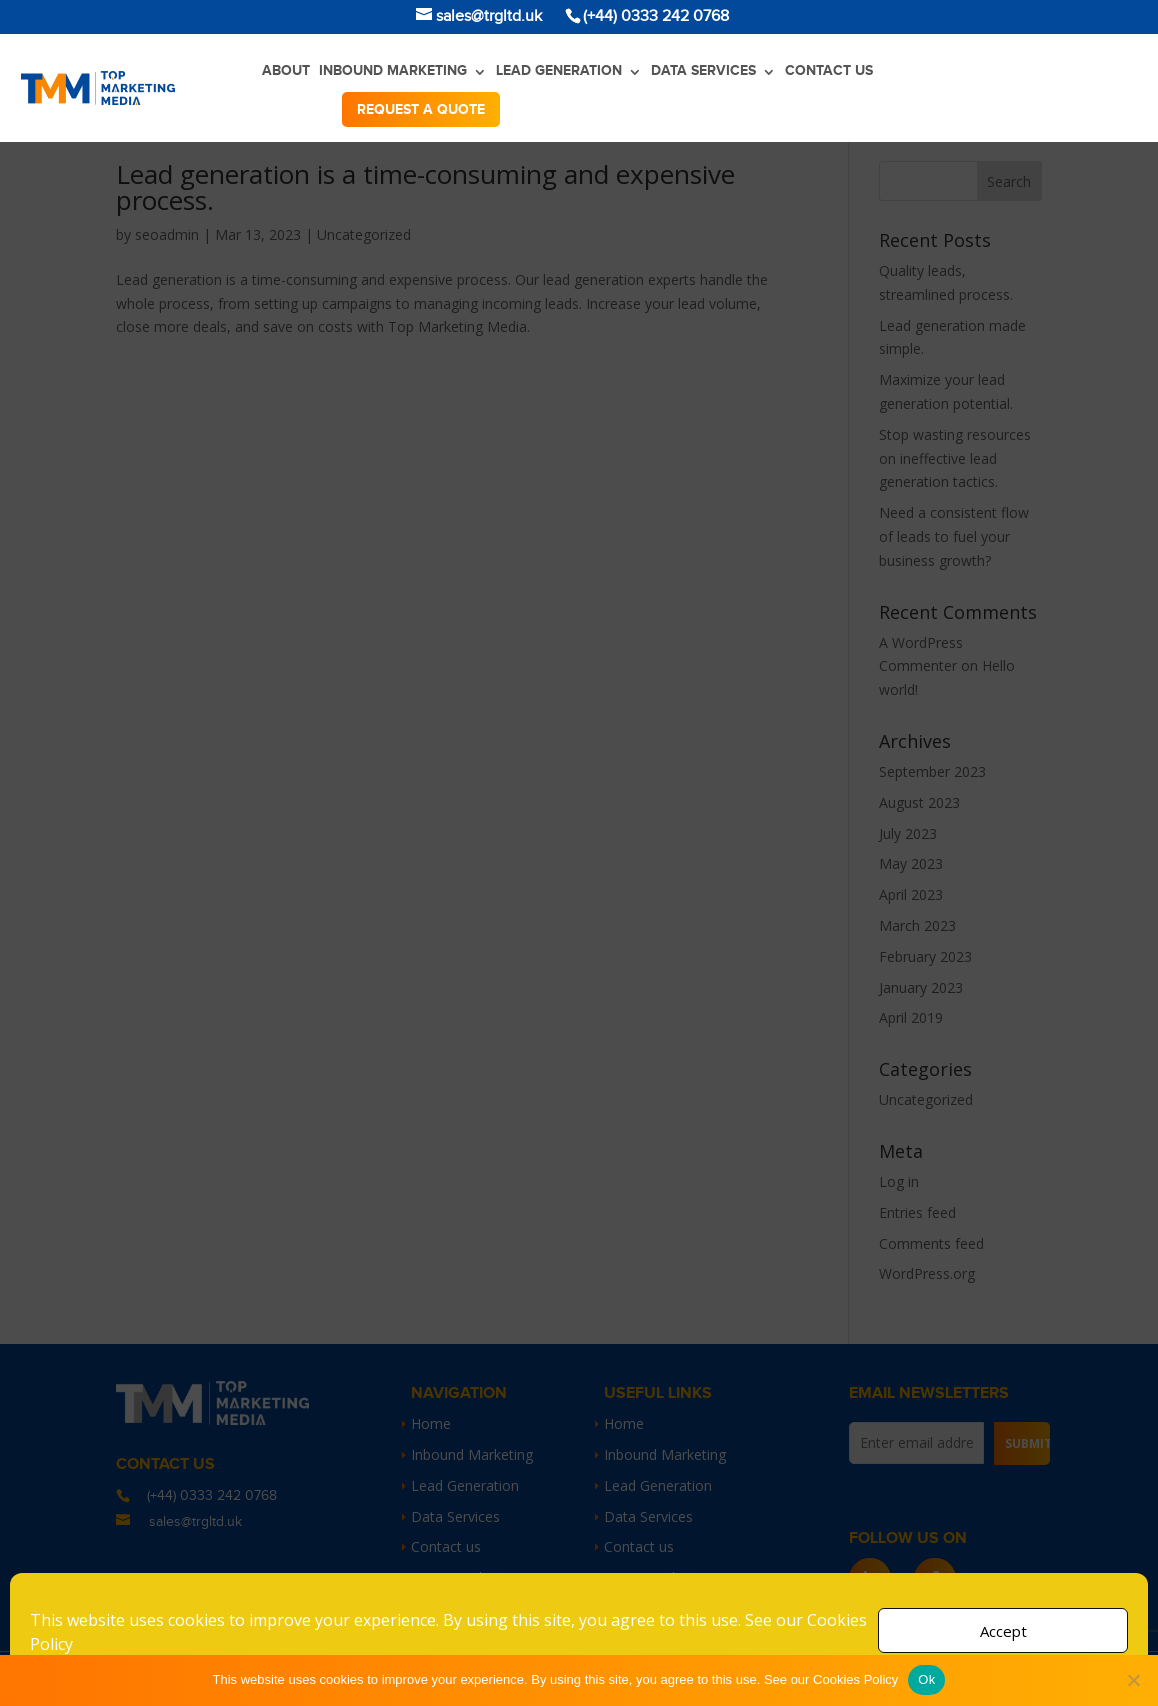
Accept (1003, 1631)
